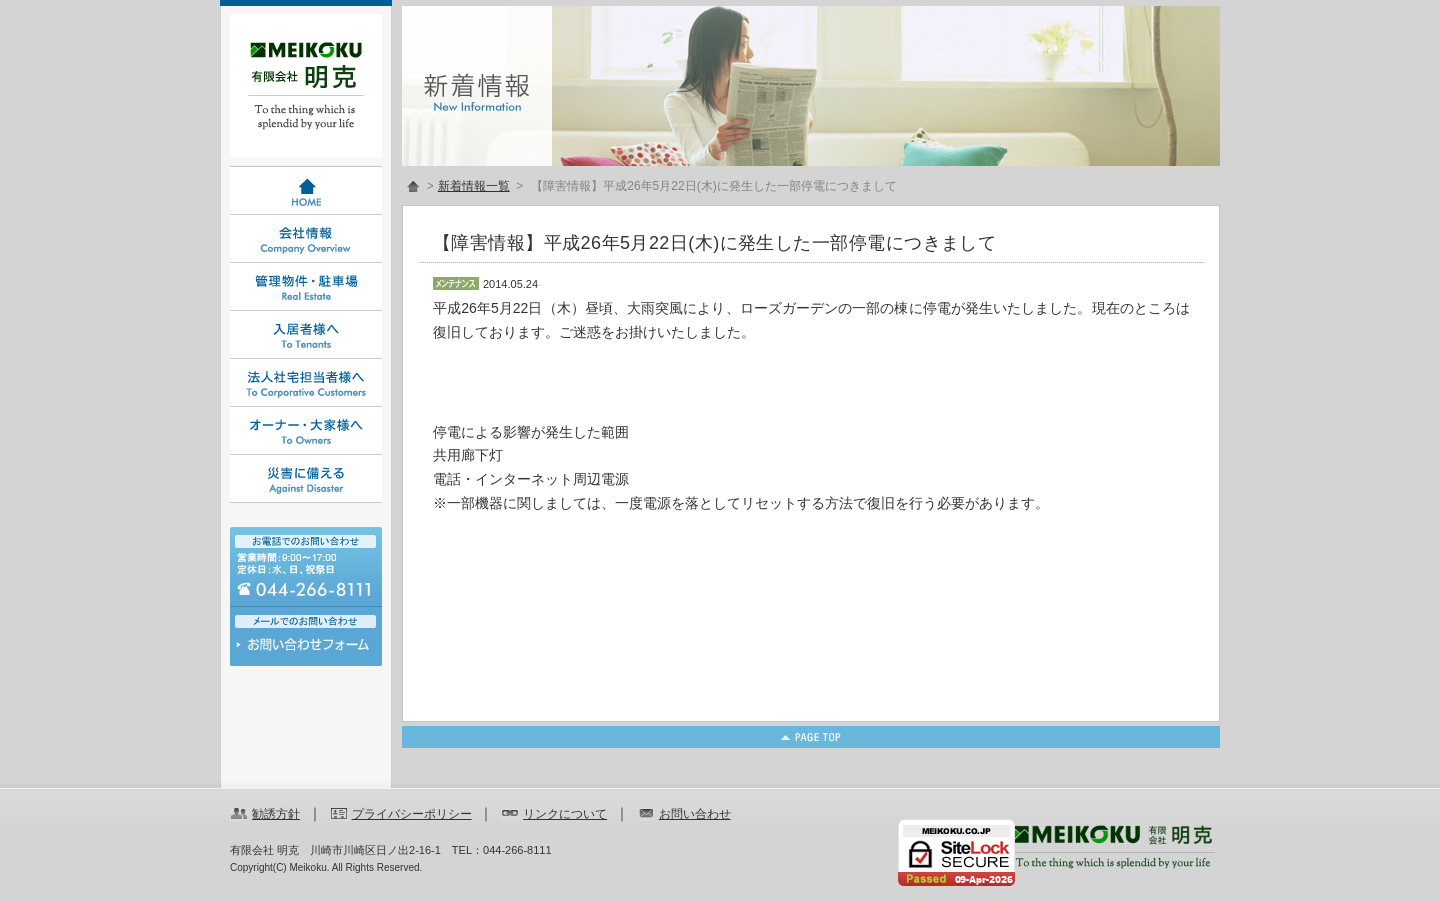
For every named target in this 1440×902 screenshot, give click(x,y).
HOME (306, 191)
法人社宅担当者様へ (306, 383)
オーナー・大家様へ (306, 431)
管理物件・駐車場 (306, 287)
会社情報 (306, 239)
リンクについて (565, 814)
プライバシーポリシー (412, 814)
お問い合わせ (306, 649)
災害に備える (306, 479)
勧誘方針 (276, 814)
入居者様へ (306, 335)
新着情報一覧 (474, 186)
